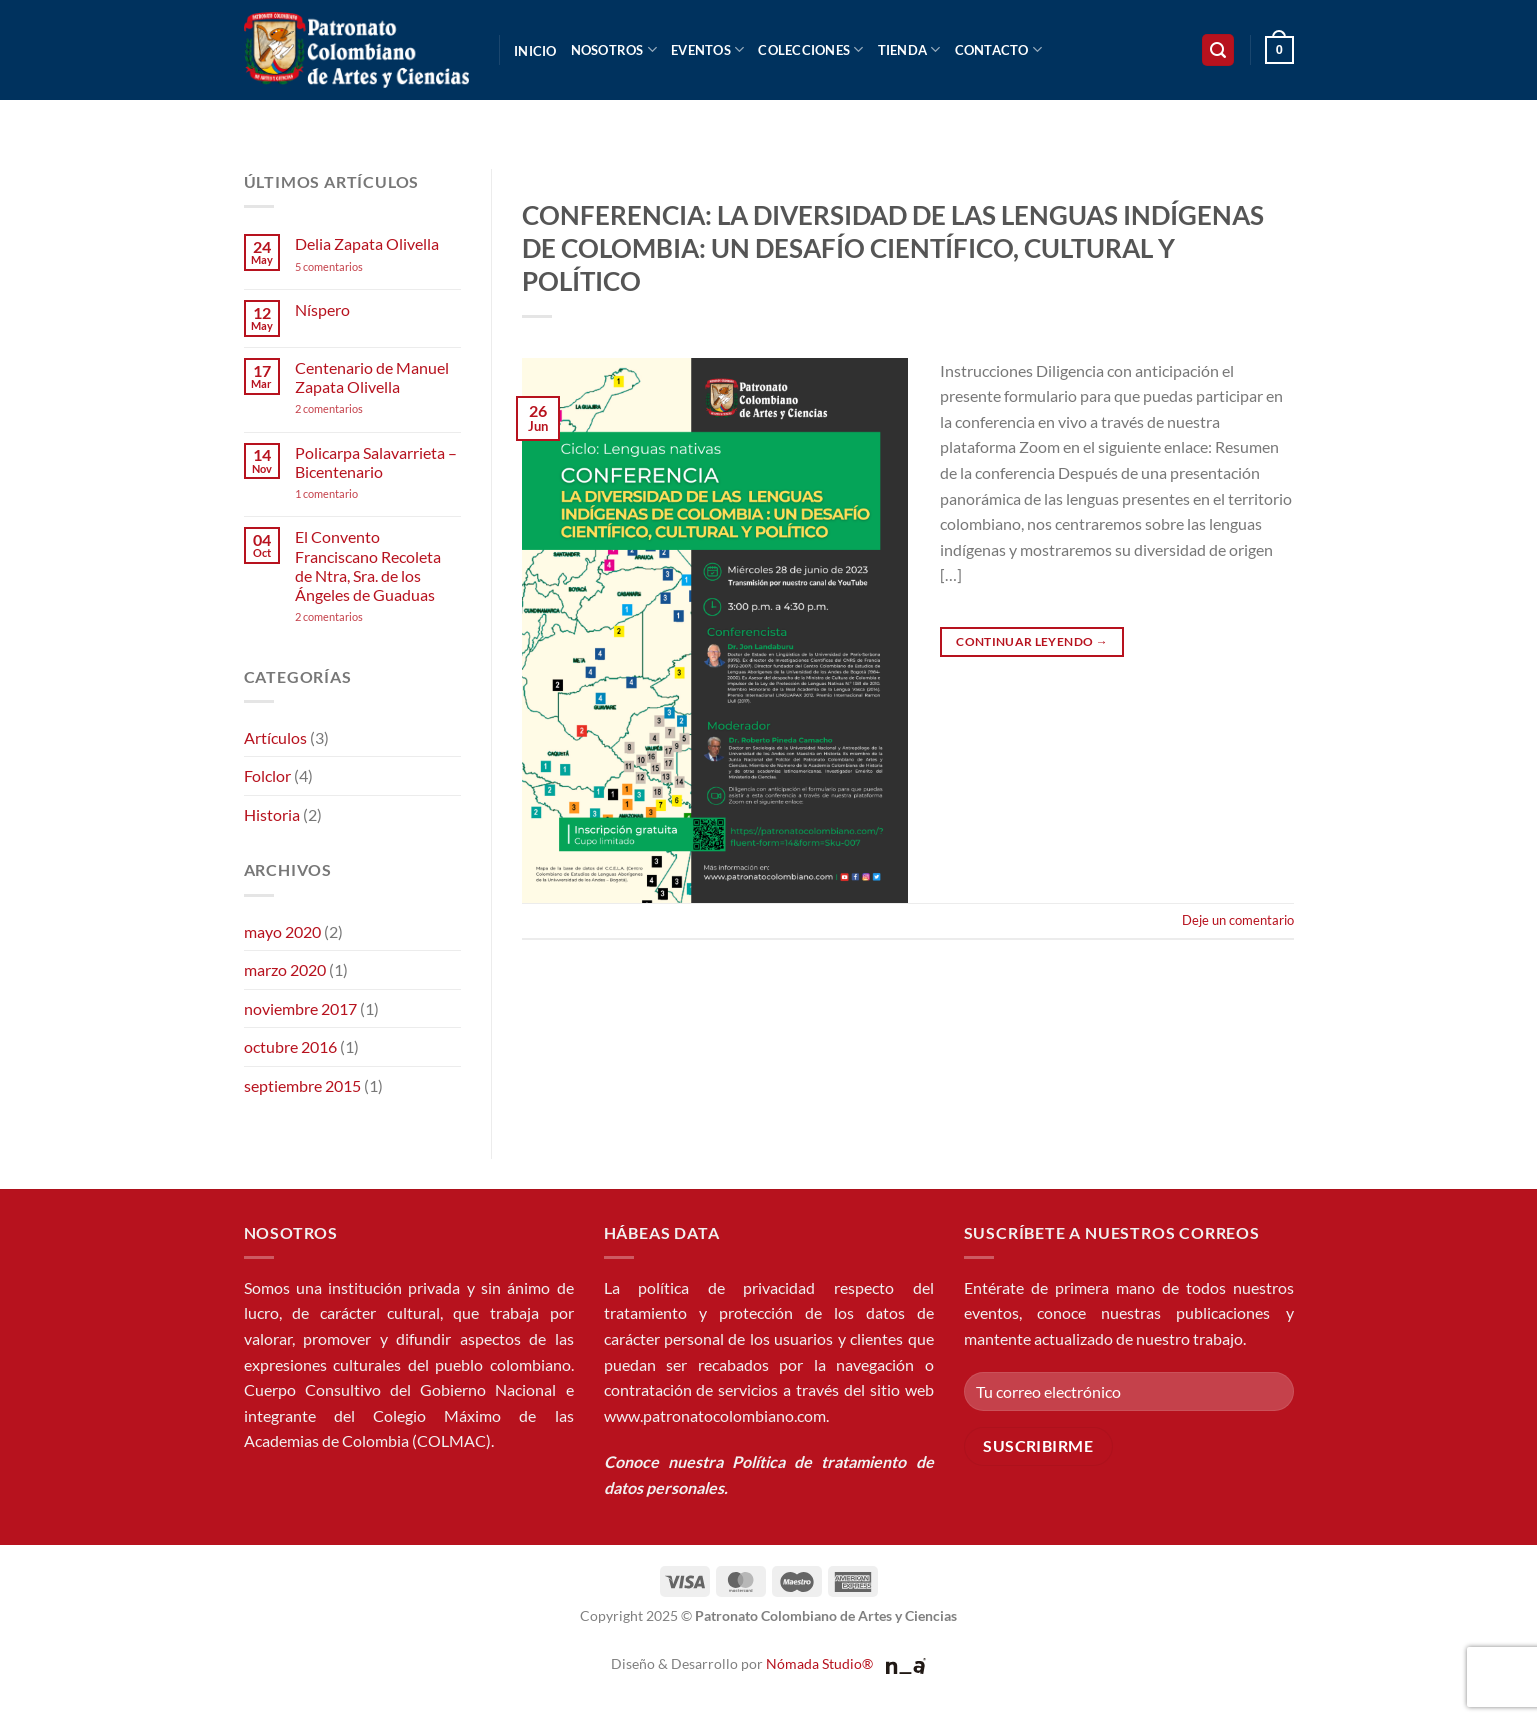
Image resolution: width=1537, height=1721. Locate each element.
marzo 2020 (285, 969)
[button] (1218, 50)
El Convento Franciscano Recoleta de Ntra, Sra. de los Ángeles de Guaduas (368, 565)
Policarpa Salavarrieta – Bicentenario (376, 462)
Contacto (999, 49)
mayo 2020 (282, 931)
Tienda (909, 49)
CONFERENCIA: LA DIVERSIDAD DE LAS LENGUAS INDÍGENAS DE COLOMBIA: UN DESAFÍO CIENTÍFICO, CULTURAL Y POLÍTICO (893, 248)
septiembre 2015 (302, 1085)
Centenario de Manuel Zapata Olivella (372, 377)
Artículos (275, 737)
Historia (272, 814)
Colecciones (810, 49)
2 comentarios (356, 408)
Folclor (267, 775)
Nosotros (614, 49)
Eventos (707, 49)
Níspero (322, 309)
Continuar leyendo (1032, 641)
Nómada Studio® (819, 1663)
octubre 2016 (290, 1046)
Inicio (535, 51)
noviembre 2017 (300, 1008)
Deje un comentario (1238, 920)
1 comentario (357, 493)
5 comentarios (348, 266)
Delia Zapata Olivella (367, 243)
